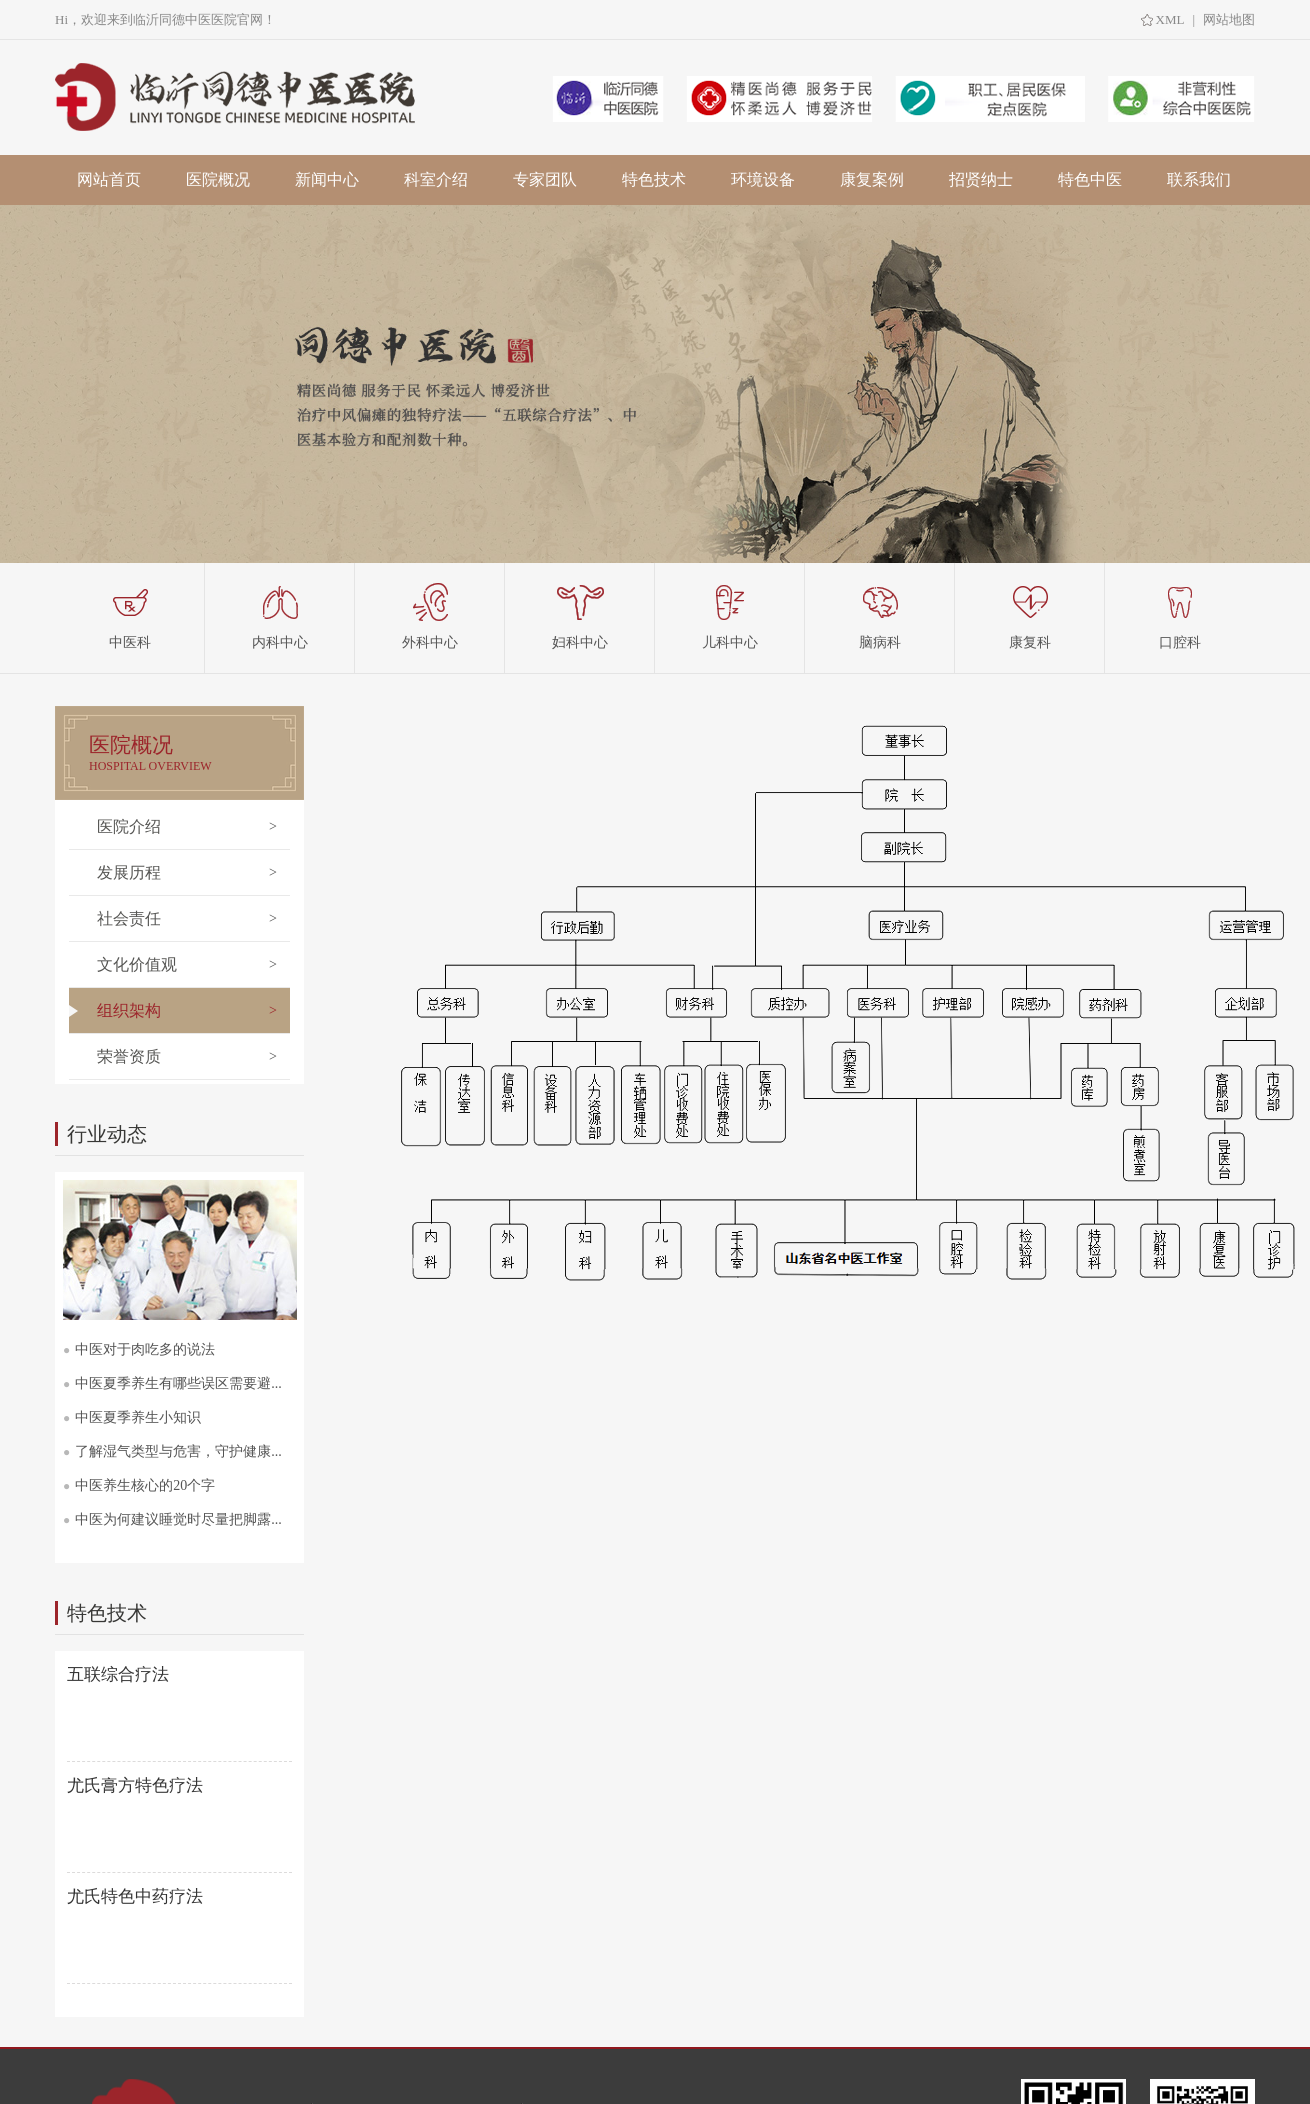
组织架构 (129, 1010)
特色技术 (654, 179)
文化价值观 (137, 964)
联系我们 (1199, 179)
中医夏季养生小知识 (138, 1417)
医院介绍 (129, 826)
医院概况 (218, 179)
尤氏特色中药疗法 (135, 1896)
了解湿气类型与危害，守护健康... (178, 1451)
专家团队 (545, 179)
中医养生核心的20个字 (145, 1485)
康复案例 (872, 179)
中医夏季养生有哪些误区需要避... (178, 1383)
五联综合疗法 (118, 1674)
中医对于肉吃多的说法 (145, 1349)
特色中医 (1090, 179)
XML (1170, 19)
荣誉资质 (129, 1056)
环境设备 (763, 179)
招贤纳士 (981, 179)
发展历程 (129, 872)
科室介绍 (436, 179)
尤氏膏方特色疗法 (135, 1785)
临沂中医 (239, 97)
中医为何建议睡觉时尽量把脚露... (178, 1519)
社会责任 (129, 918)
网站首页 (109, 179)
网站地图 (1229, 19)
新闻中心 (327, 179)
